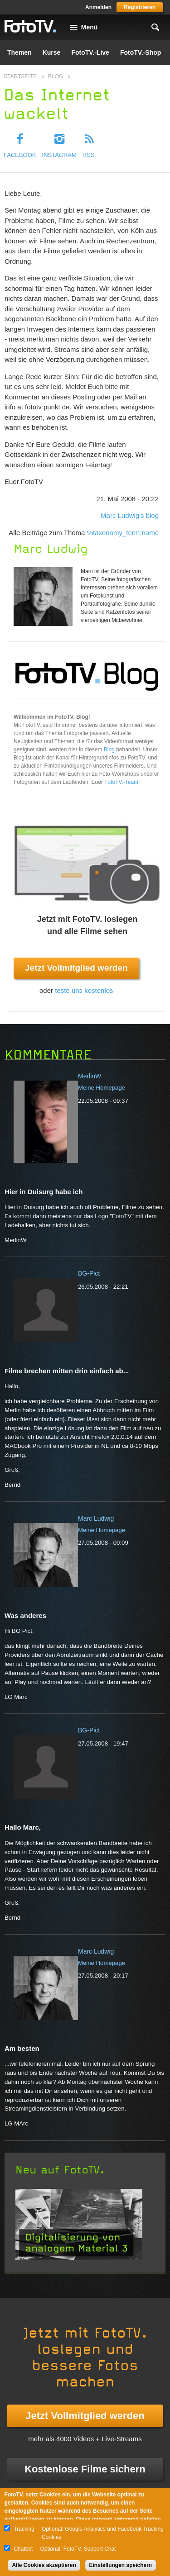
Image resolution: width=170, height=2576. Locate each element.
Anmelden (98, 7)
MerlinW (89, 1076)
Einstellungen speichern (120, 2565)
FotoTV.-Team (121, 782)
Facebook (20, 155)
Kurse (52, 52)
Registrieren (139, 7)
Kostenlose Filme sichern (85, 2469)
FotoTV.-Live (90, 52)
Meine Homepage (101, 1087)
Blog (55, 76)
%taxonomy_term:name (123, 532)
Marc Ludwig (96, 1518)
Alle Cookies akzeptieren (44, 2565)
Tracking (24, 2529)
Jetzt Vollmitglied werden (76, 968)
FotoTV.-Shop (140, 52)
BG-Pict (89, 1273)
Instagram (59, 155)
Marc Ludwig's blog (130, 515)
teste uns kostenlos (84, 990)
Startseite (20, 76)
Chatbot (23, 2549)
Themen (19, 52)
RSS (89, 155)
